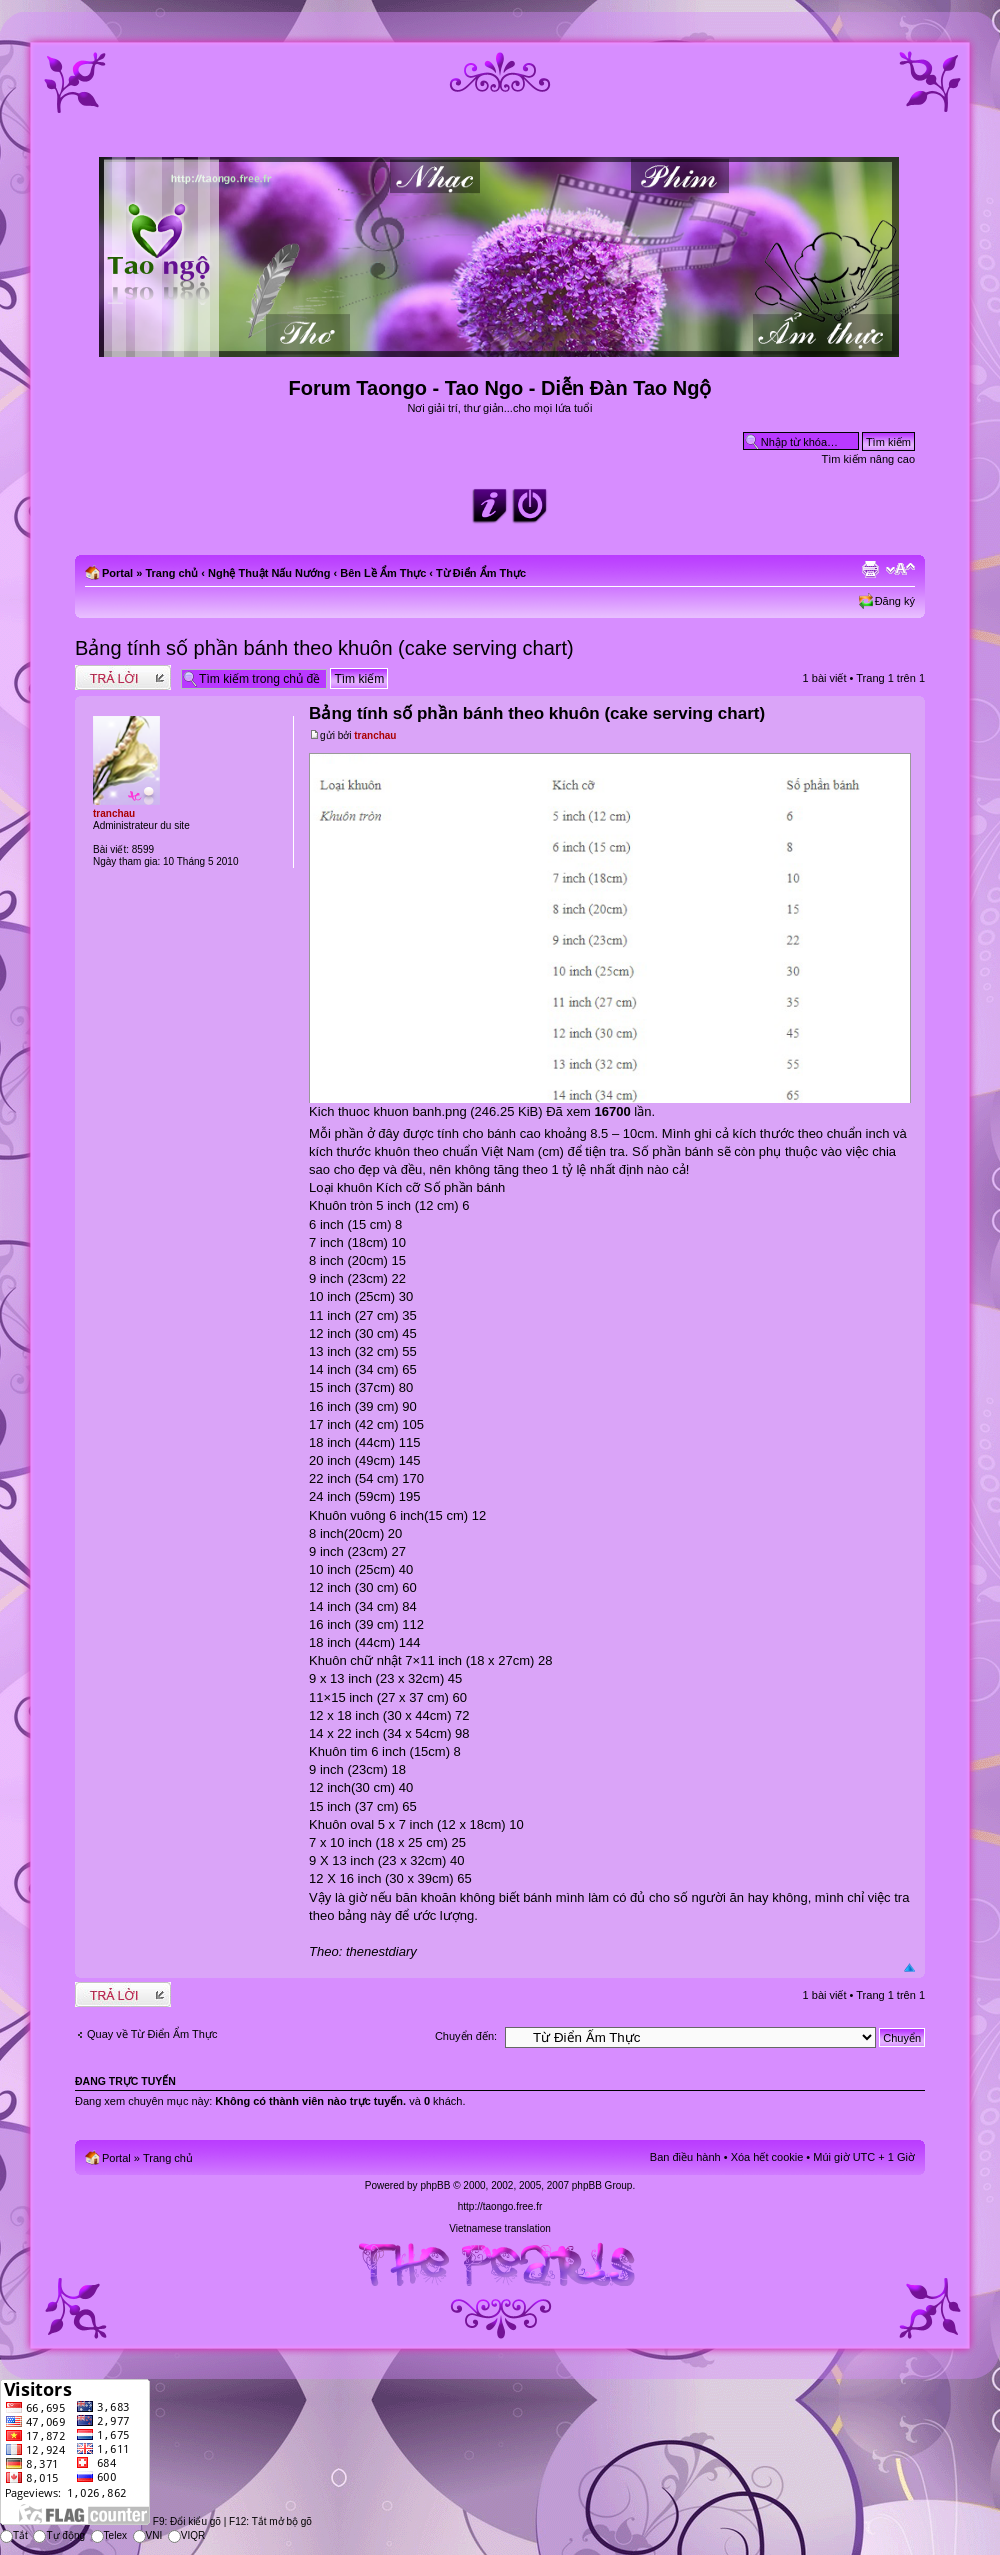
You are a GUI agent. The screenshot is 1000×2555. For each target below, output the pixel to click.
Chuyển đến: (466, 2036)
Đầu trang (909, 1968)
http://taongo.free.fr (500, 2206)
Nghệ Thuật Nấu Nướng (269, 573)
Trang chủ (171, 573)
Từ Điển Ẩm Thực (481, 573)
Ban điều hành (685, 2157)
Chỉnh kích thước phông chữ (900, 569)
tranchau (375, 735)
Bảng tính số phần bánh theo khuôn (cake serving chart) (324, 648)
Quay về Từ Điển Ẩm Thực (152, 2034)
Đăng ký (895, 601)
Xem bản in (870, 569)
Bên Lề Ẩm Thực (383, 573)
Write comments (123, 677)
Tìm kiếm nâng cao (868, 459)
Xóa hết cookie (767, 2157)
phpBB (435, 2185)
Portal (117, 573)
